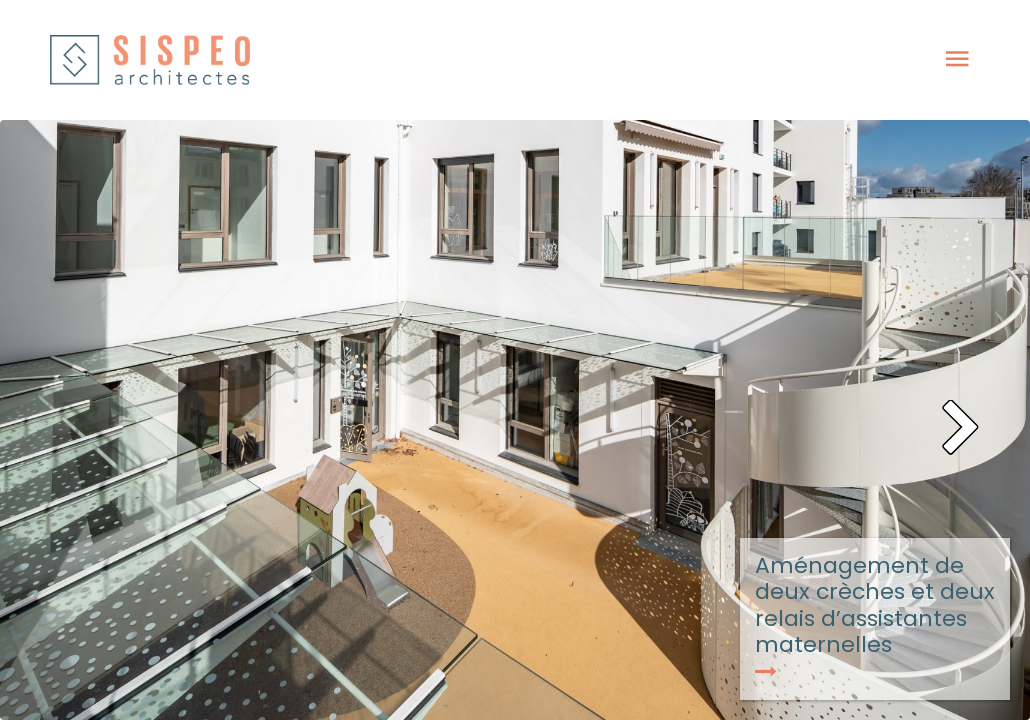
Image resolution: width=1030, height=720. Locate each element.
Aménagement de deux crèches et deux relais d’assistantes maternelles (875, 616)
